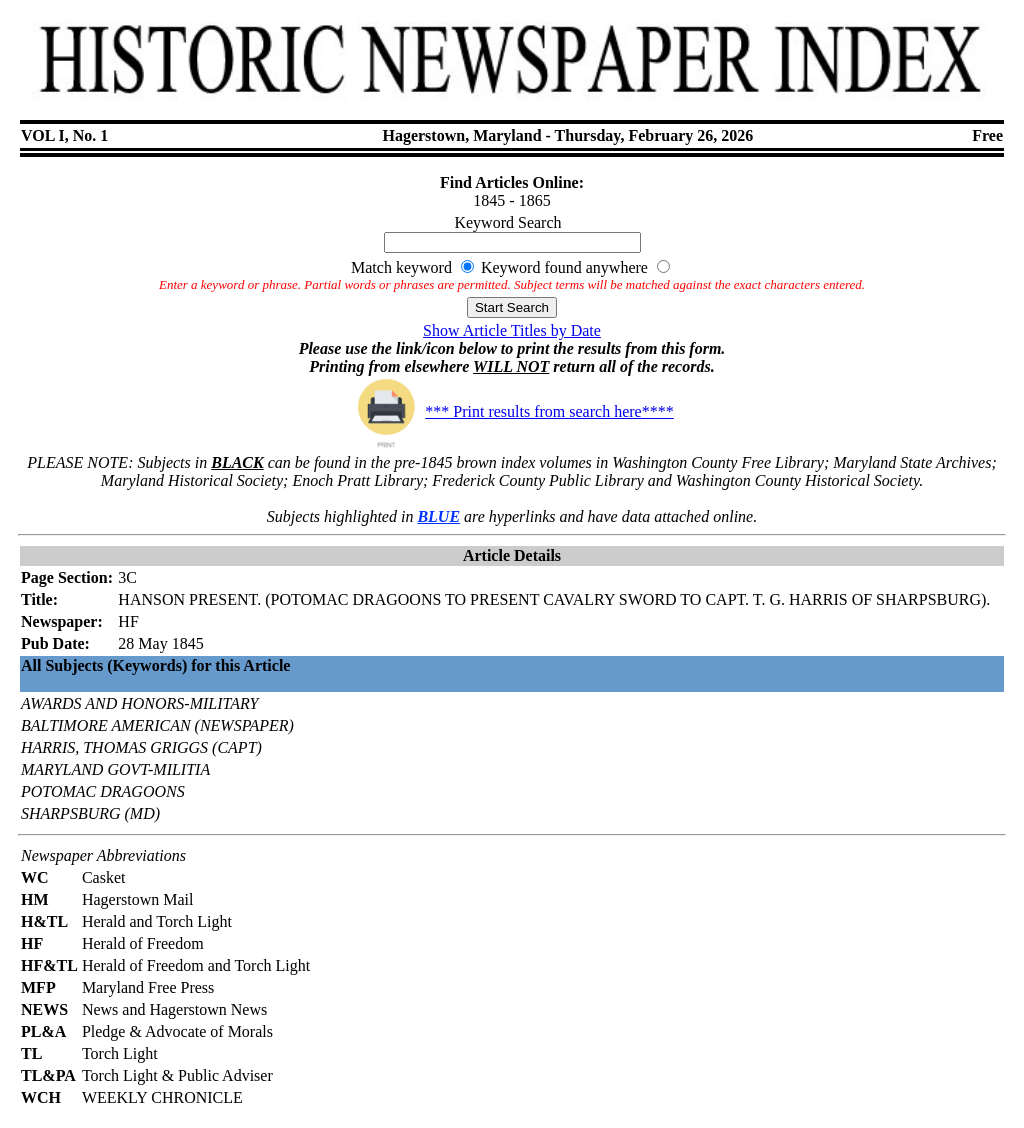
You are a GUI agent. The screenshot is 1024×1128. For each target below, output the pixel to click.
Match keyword (401, 267)
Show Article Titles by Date (512, 330)
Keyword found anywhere (564, 267)
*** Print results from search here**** (511, 411)
